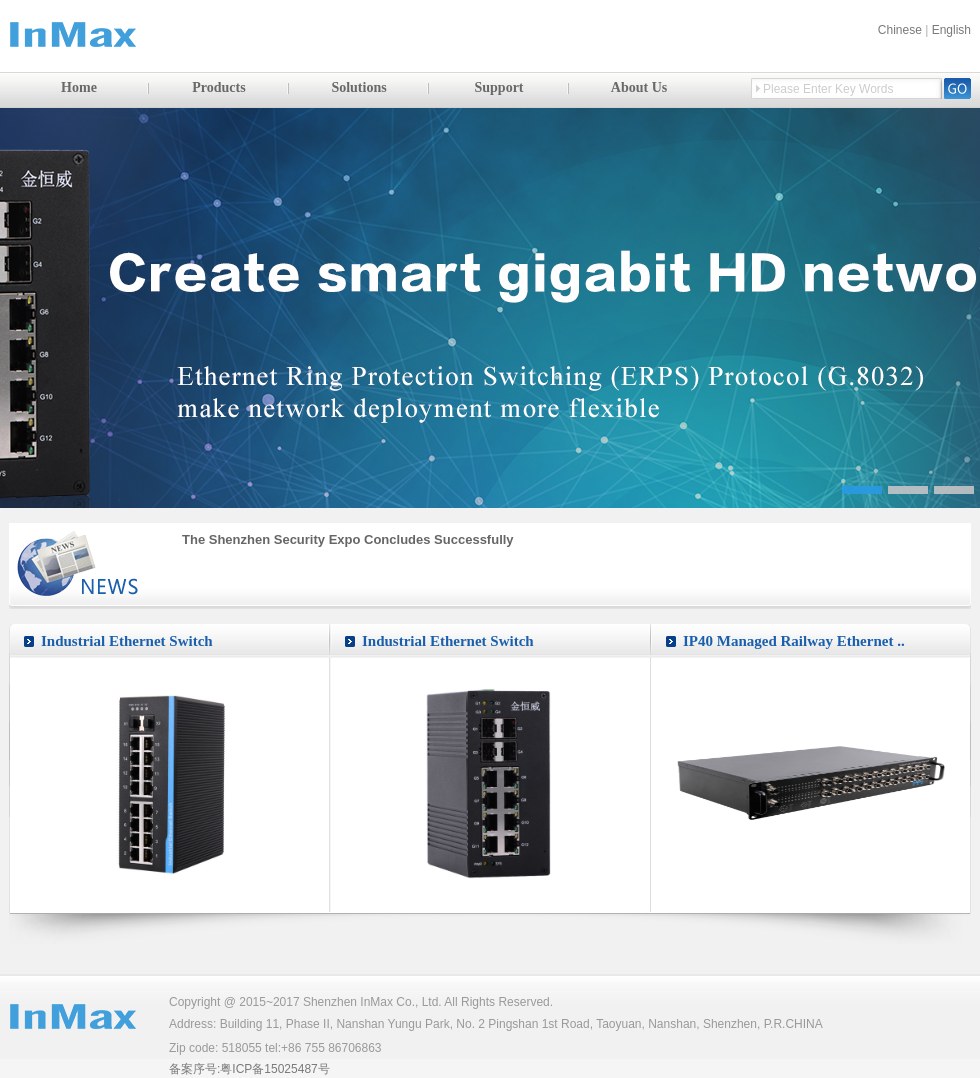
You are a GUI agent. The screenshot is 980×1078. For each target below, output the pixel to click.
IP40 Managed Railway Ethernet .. (794, 641)
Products (218, 87)
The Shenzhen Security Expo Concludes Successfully (348, 539)
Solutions (358, 87)
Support (498, 87)
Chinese (900, 30)
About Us (639, 87)
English (951, 30)
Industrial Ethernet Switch (127, 641)
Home (79, 87)
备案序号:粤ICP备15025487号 (249, 1069)
